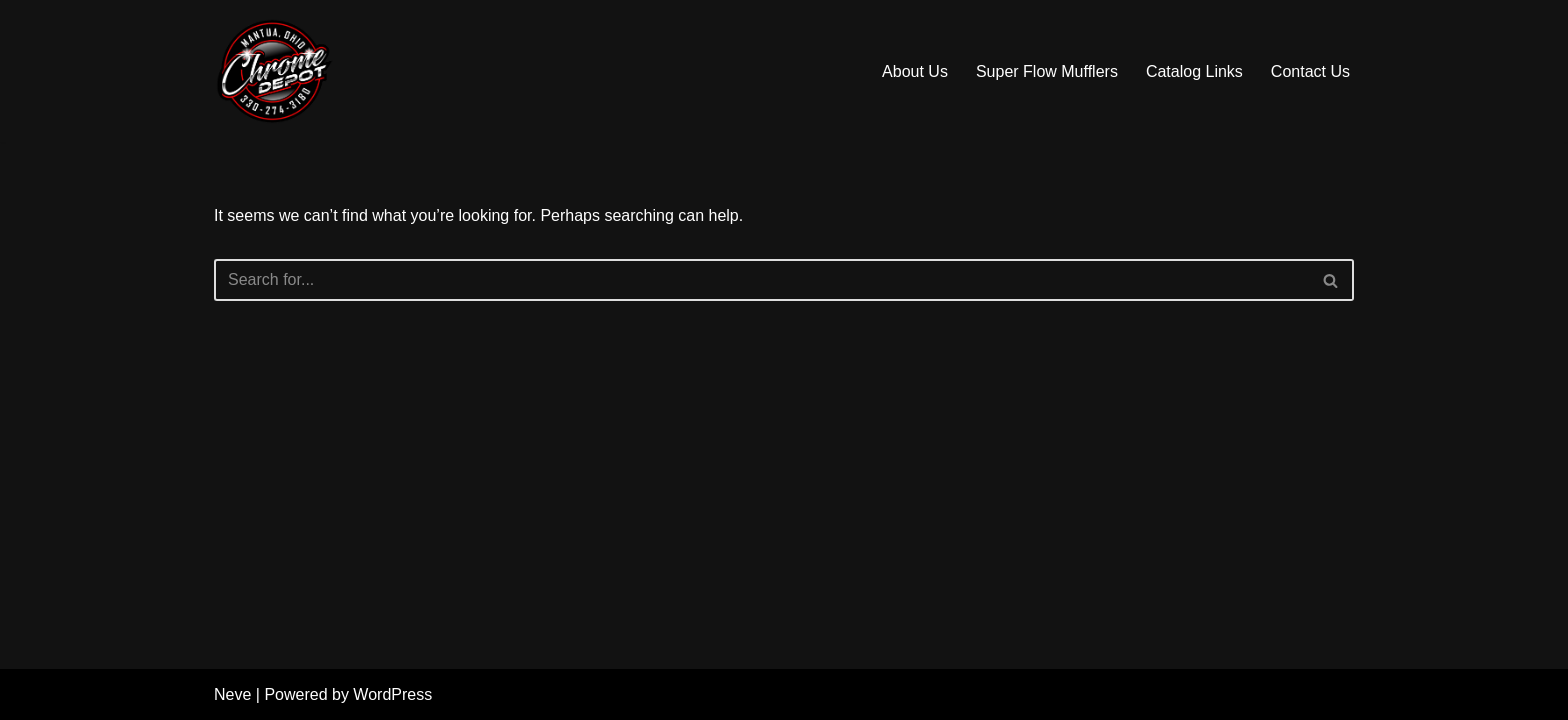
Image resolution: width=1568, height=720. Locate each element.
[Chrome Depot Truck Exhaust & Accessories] (274, 71)
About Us (915, 71)
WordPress (392, 694)
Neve (232, 694)
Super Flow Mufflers (1047, 71)
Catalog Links (1194, 71)
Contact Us (1310, 71)
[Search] (761, 280)
